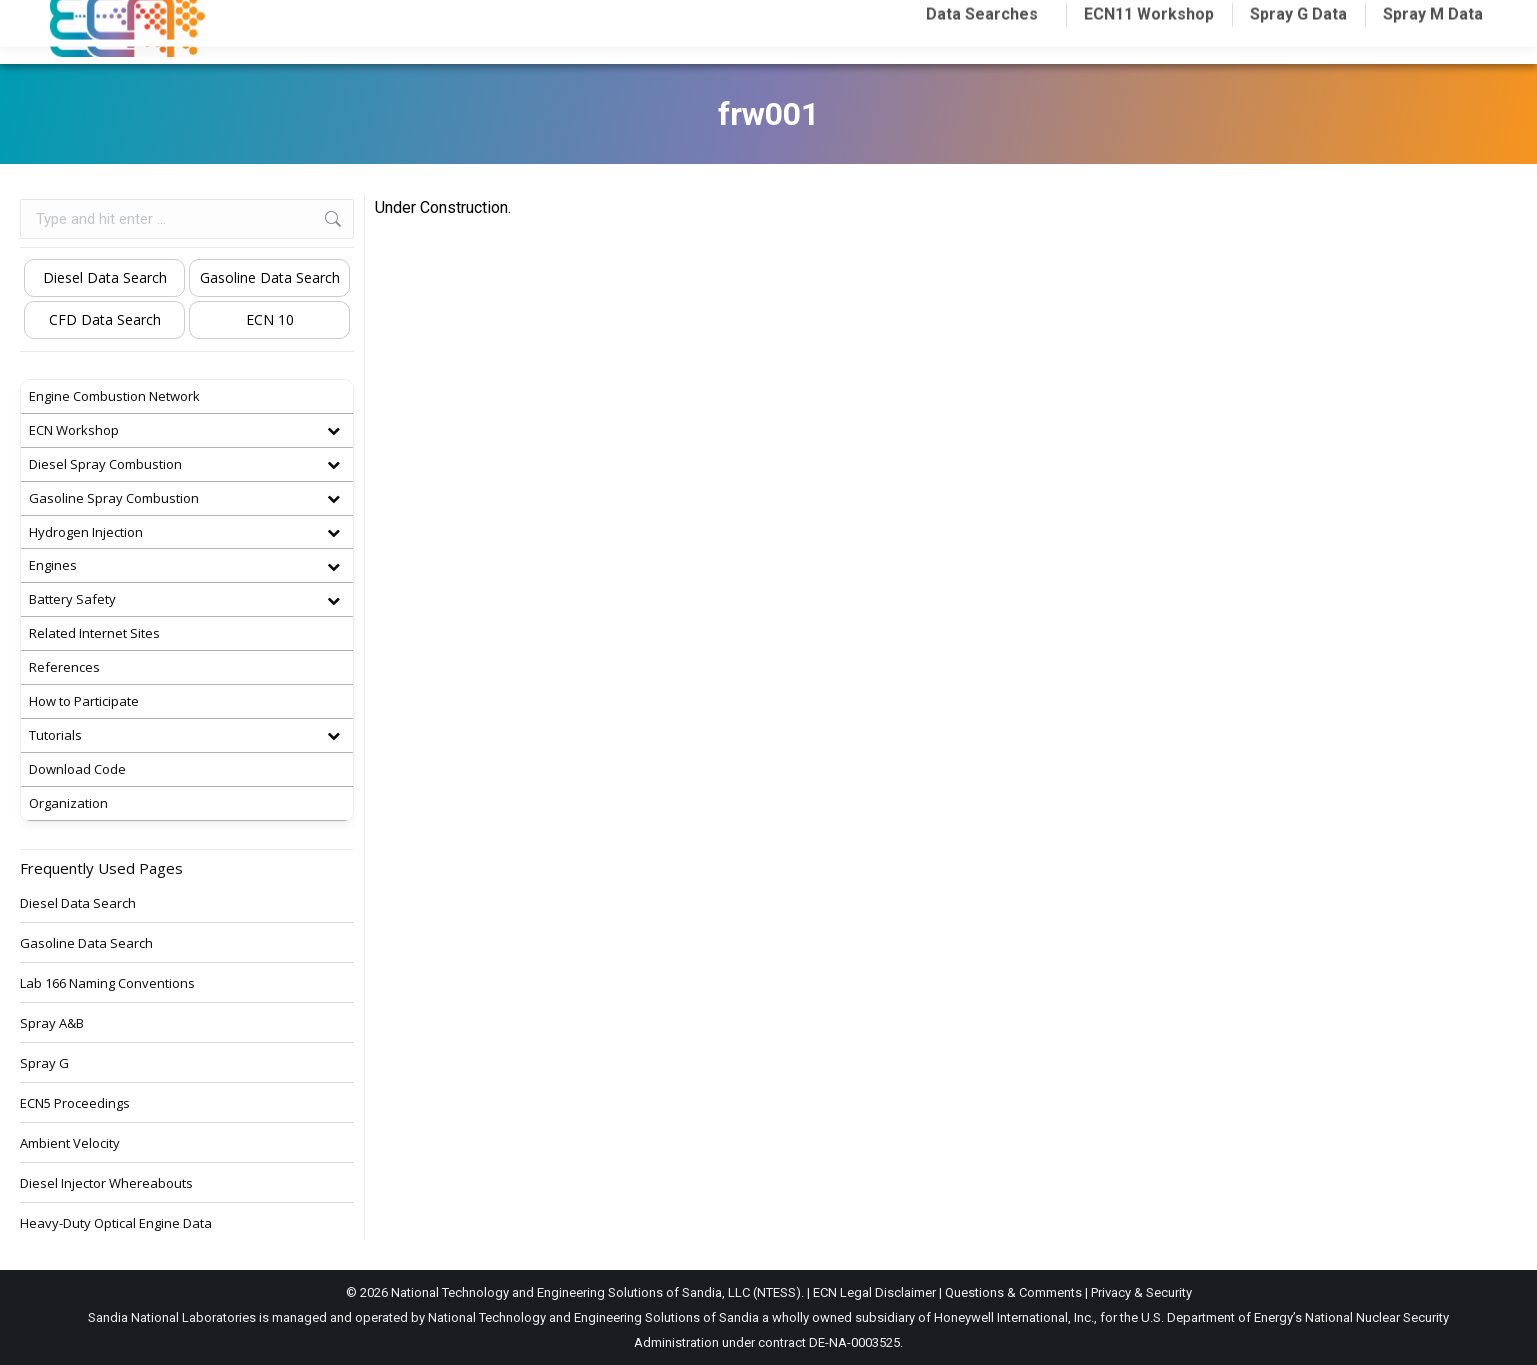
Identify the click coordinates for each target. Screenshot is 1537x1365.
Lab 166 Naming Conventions (107, 983)
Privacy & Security (1141, 1292)
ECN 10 (270, 319)
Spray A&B (52, 1023)
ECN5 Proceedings (75, 1103)
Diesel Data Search (105, 277)
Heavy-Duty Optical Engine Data (116, 1223)
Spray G (44, 1063)
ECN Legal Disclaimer (874, 1292)
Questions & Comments (1013, 1292)
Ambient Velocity (70, 1143)
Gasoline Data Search (270, 277)
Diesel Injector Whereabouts (106, 1183)
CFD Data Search (105, 319)
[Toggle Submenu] (333, 430)
